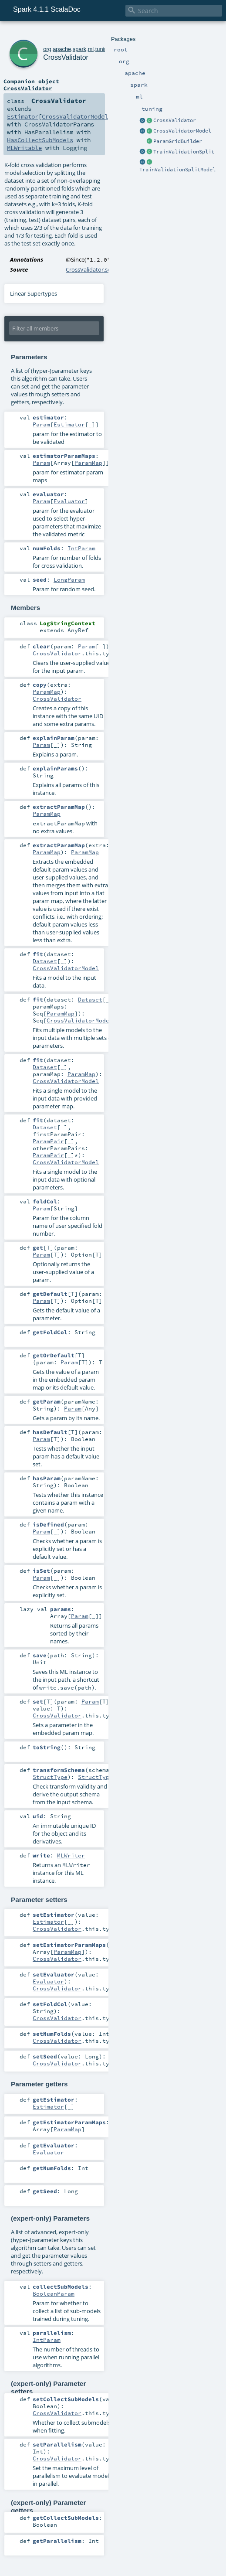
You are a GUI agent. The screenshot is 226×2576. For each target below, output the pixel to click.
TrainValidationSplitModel (177, 170)
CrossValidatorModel (182, 131)
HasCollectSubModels (40, 140)
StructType (50, 1776)
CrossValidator (174, 120)
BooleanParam (53, 2293)
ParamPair (48, 1141)
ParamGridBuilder (177, 141)
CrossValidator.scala (92, 269)
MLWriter (71, 1855)
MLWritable (24, 148)
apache (62, 49)
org (47, 49)
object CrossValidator (31, 85)
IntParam (81, 548)
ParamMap (88, 462)
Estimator (22, 116)
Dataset (45, 960)
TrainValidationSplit (183, 152)
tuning (103, 49)
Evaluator (69, 500)
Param (41, 424)
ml (91, 49)
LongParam (69, 579)
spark (79, 49)
